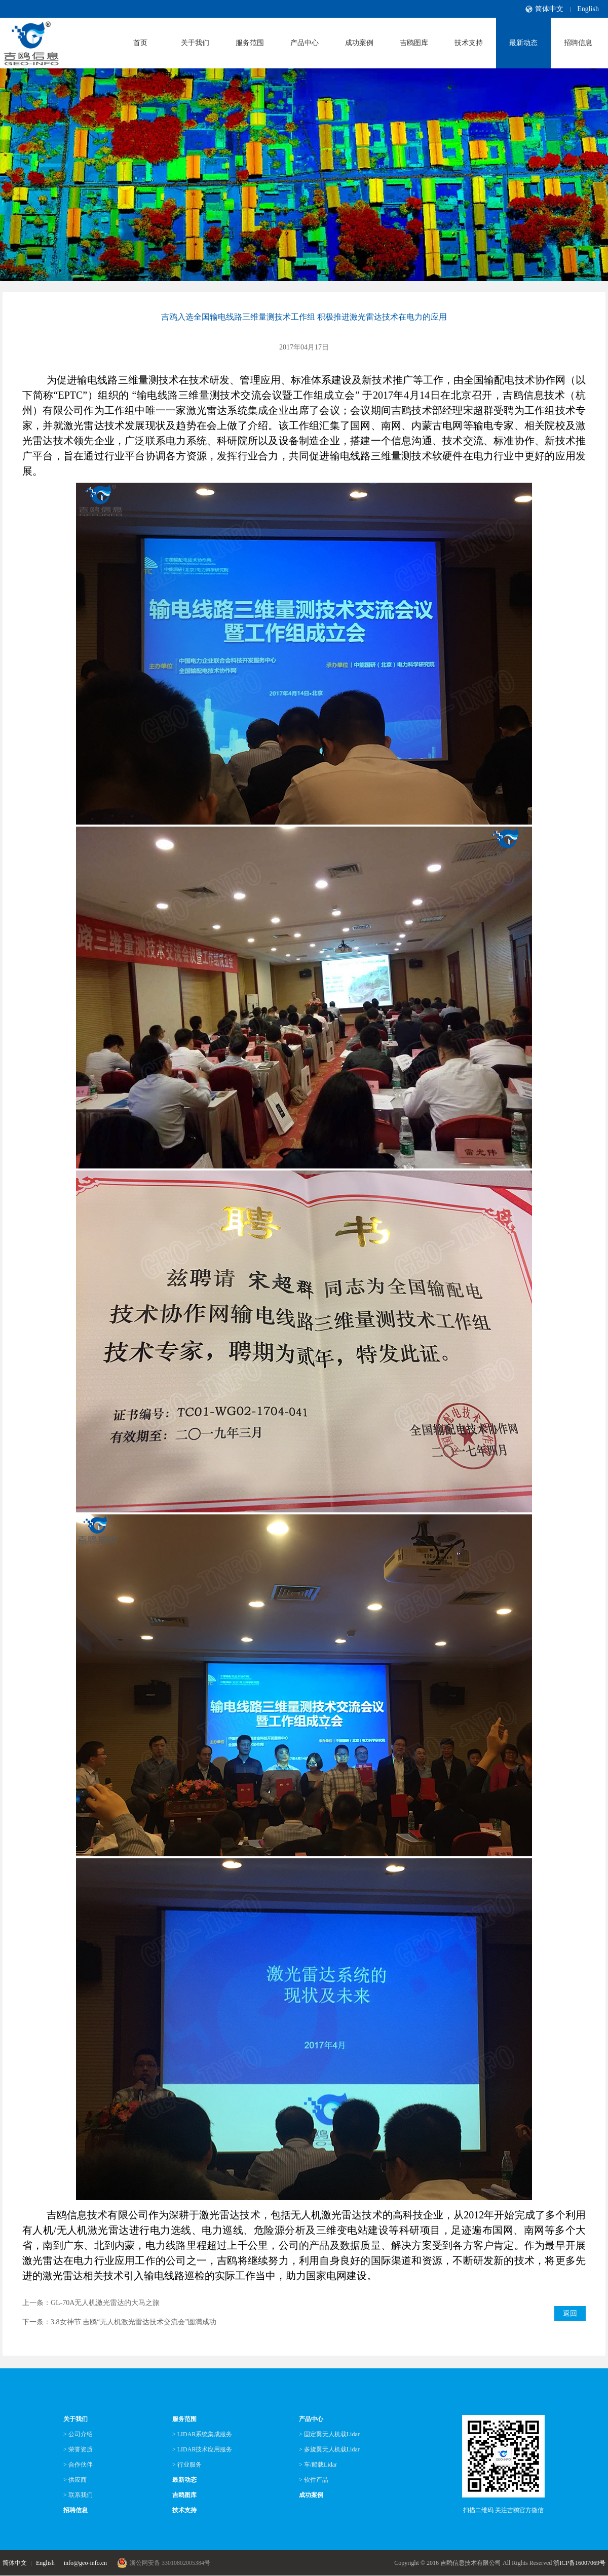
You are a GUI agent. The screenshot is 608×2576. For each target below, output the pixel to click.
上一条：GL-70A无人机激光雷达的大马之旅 (91, 2303)
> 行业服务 (187, 2464)
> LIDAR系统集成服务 (202, 2434)
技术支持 (468, 43)
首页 (140, 43)
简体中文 (549, 9)
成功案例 (359, 43)
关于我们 (195, 43)
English (588, 9)
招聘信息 (578, 43)
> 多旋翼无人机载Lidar (329, 2449)
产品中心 (304, 43)
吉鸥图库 (414, 43)
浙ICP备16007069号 (579, 2562)
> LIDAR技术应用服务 (202, 2449)
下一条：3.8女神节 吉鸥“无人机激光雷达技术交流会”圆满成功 (119, 2322)
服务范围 (250, 43)
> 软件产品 (313, 2479)
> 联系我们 (78, 2495)
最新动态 (523, 43)
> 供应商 (75, 2479)
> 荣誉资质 (78, 2449)
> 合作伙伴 (78, 2464)
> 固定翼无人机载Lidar (329, 2434)
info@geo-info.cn (85, 2562)
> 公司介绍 (78, 2434)
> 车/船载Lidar (318, 2464)
